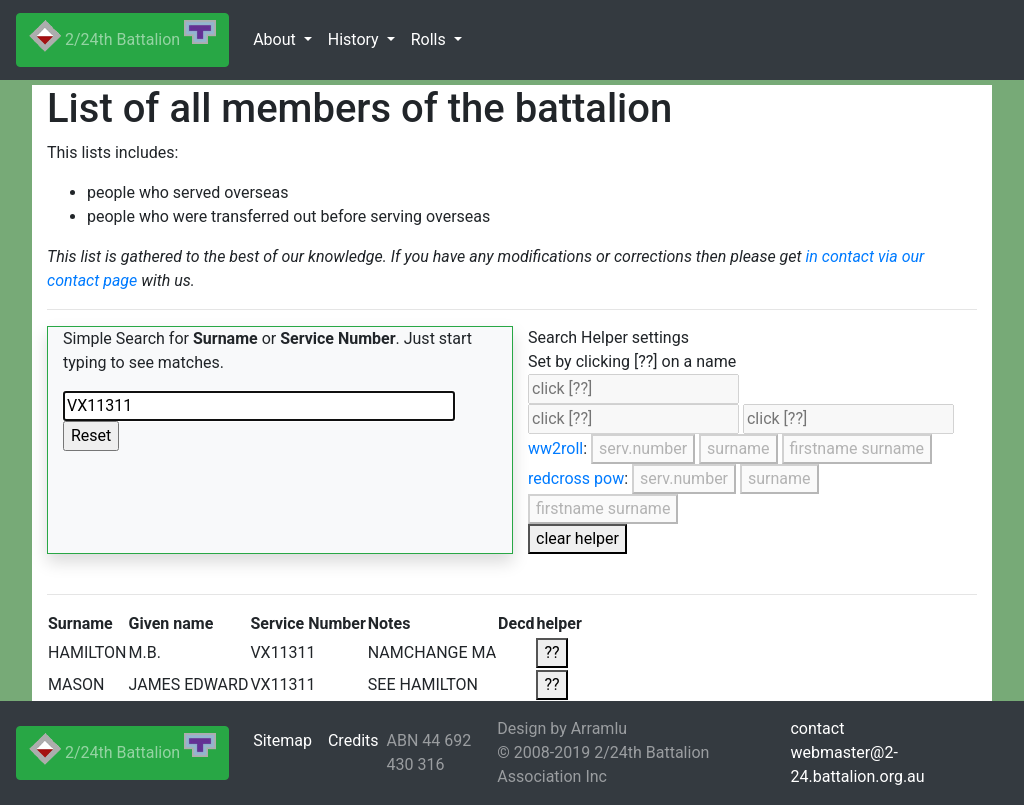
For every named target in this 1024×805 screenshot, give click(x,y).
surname (738, 448)
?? (551, 652)
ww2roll (555, 448)
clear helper (577, 538)
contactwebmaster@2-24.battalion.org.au (857, 752)
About (276, 39)
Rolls (430, 39)
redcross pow (576, 478)
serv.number (643, 448)
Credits (353, 740)
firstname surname (857, 448)
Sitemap (282, 740)
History (355, 39)
